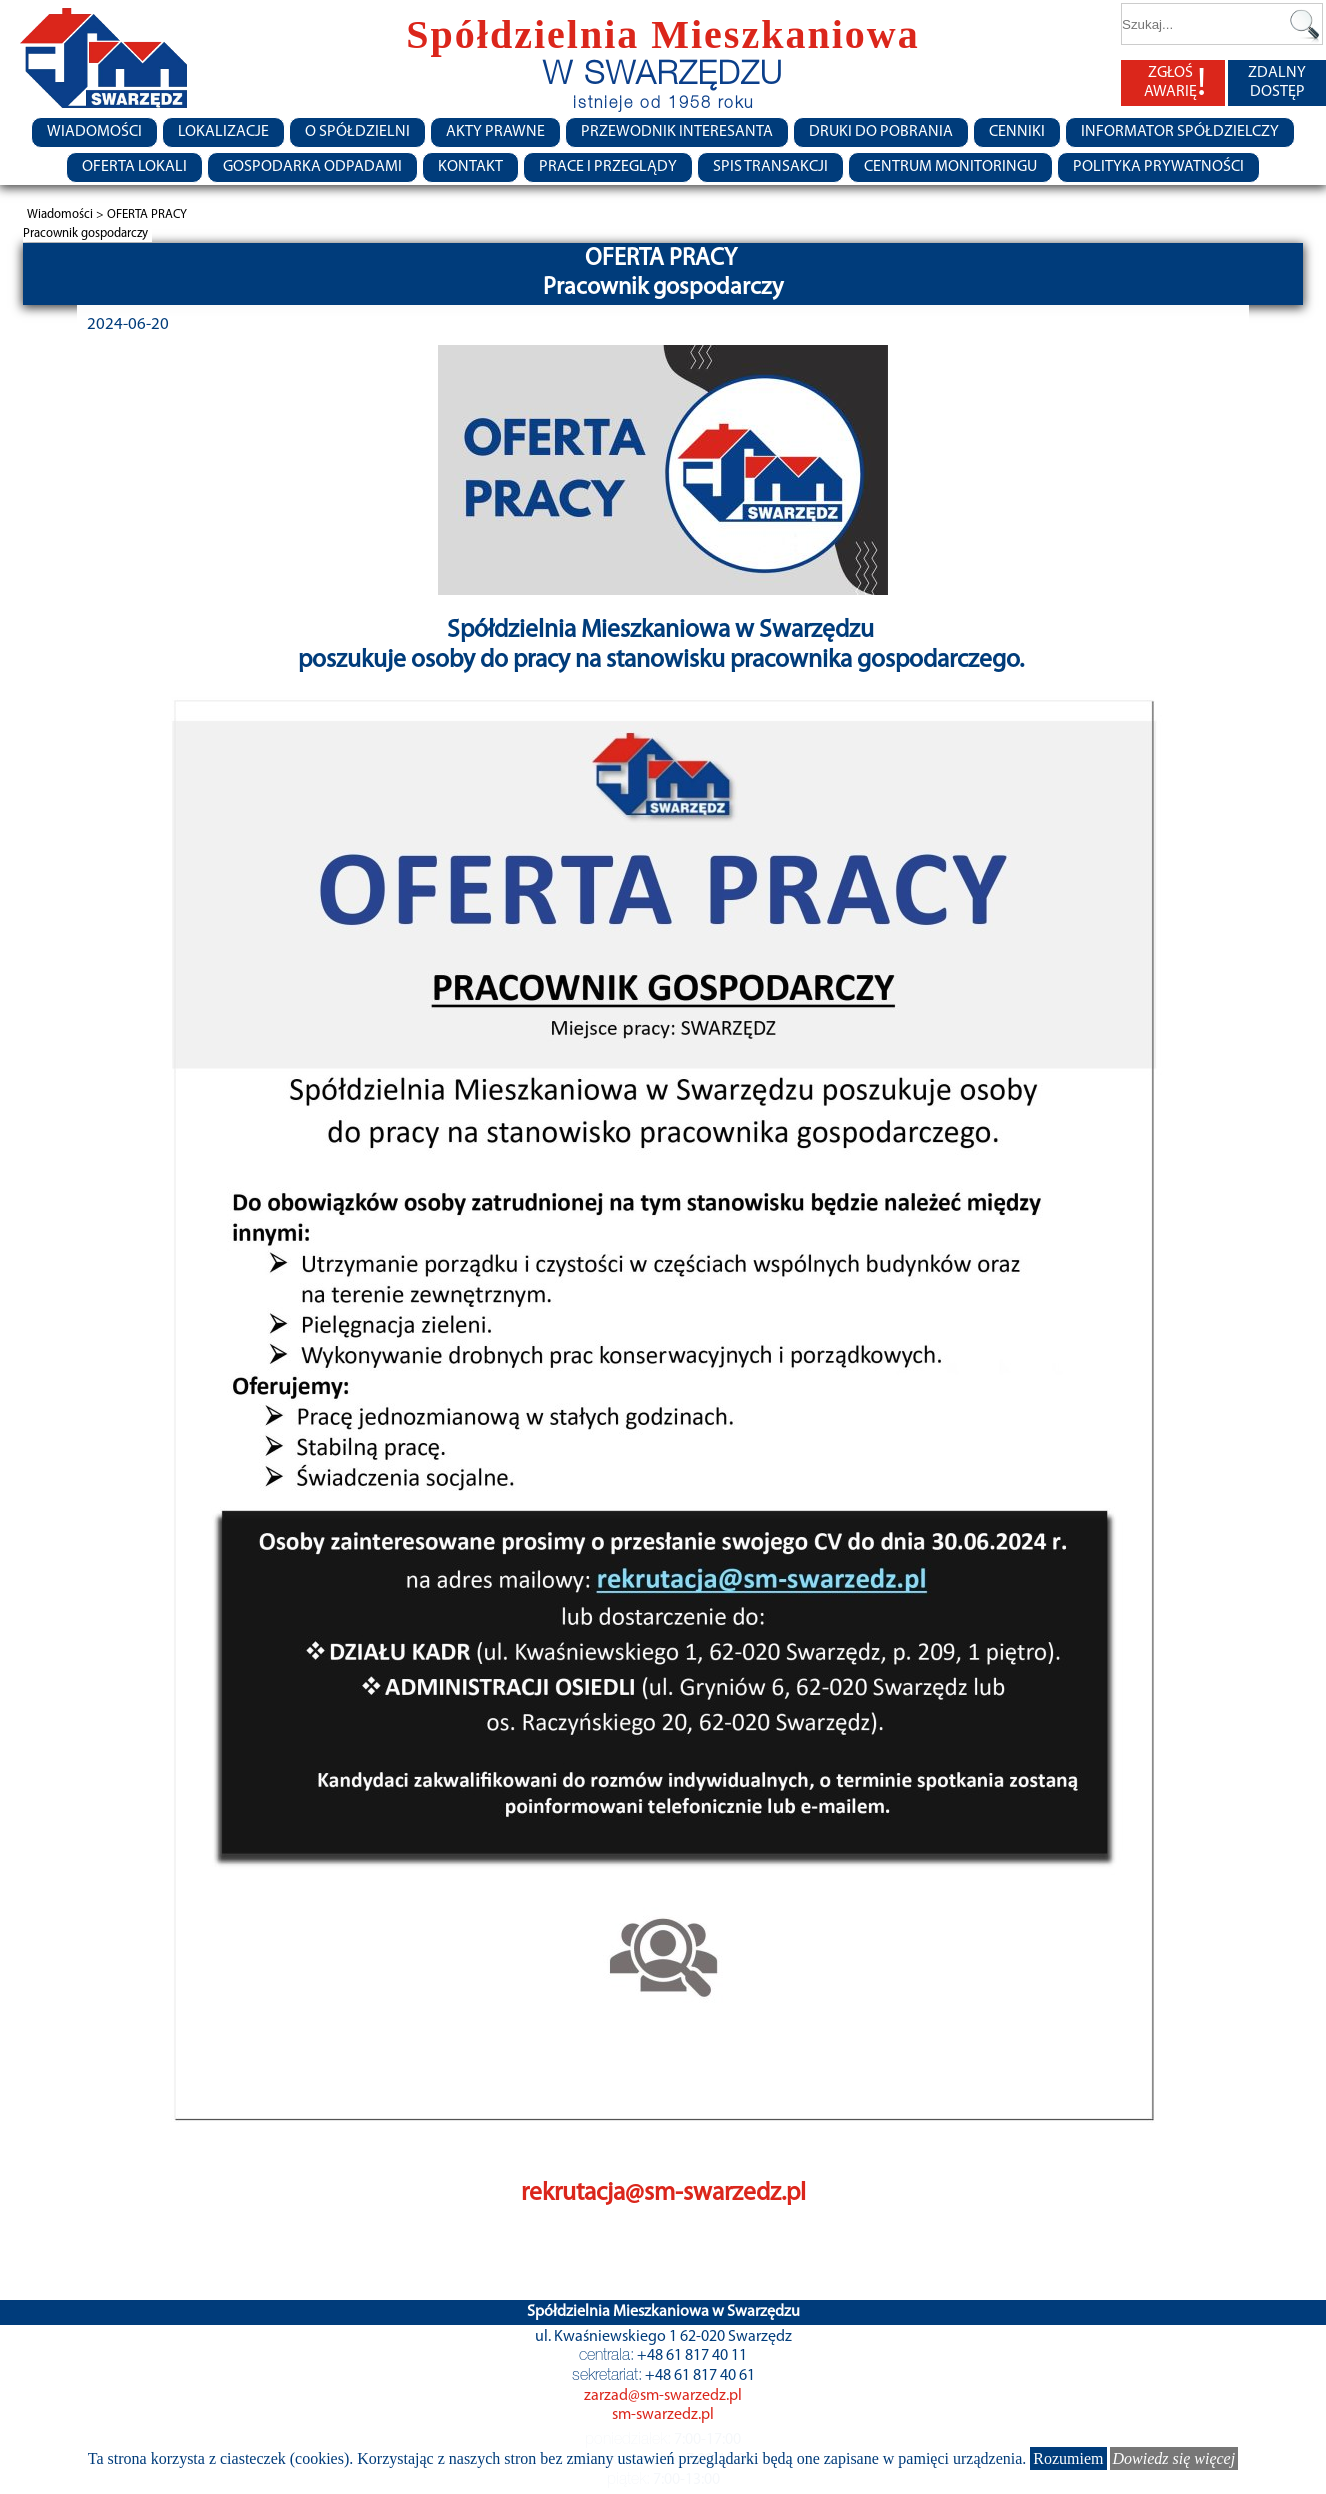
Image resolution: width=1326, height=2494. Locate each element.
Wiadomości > (67, 214)
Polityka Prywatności (1158, 167)
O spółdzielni (357, 132)
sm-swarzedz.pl (663, 2415)
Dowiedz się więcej (1174, 2458)
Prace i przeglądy (608, 167)
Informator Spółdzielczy (1180, 132)
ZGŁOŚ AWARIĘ (1175, 83)
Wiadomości (94, 132)
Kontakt (470, 167)
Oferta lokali (134, 167)
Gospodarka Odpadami (312, 167)
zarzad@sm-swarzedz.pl (663, 2396)
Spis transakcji (770, 167)
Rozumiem (1068, 2458)
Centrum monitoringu (950, 167)
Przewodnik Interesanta (677, 132)
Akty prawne (495, 132)
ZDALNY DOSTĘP (1277, 82)
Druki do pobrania (881, 132)
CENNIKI (1017, 132)
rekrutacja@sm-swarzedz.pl (663, 2193)
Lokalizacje (223, 132)
